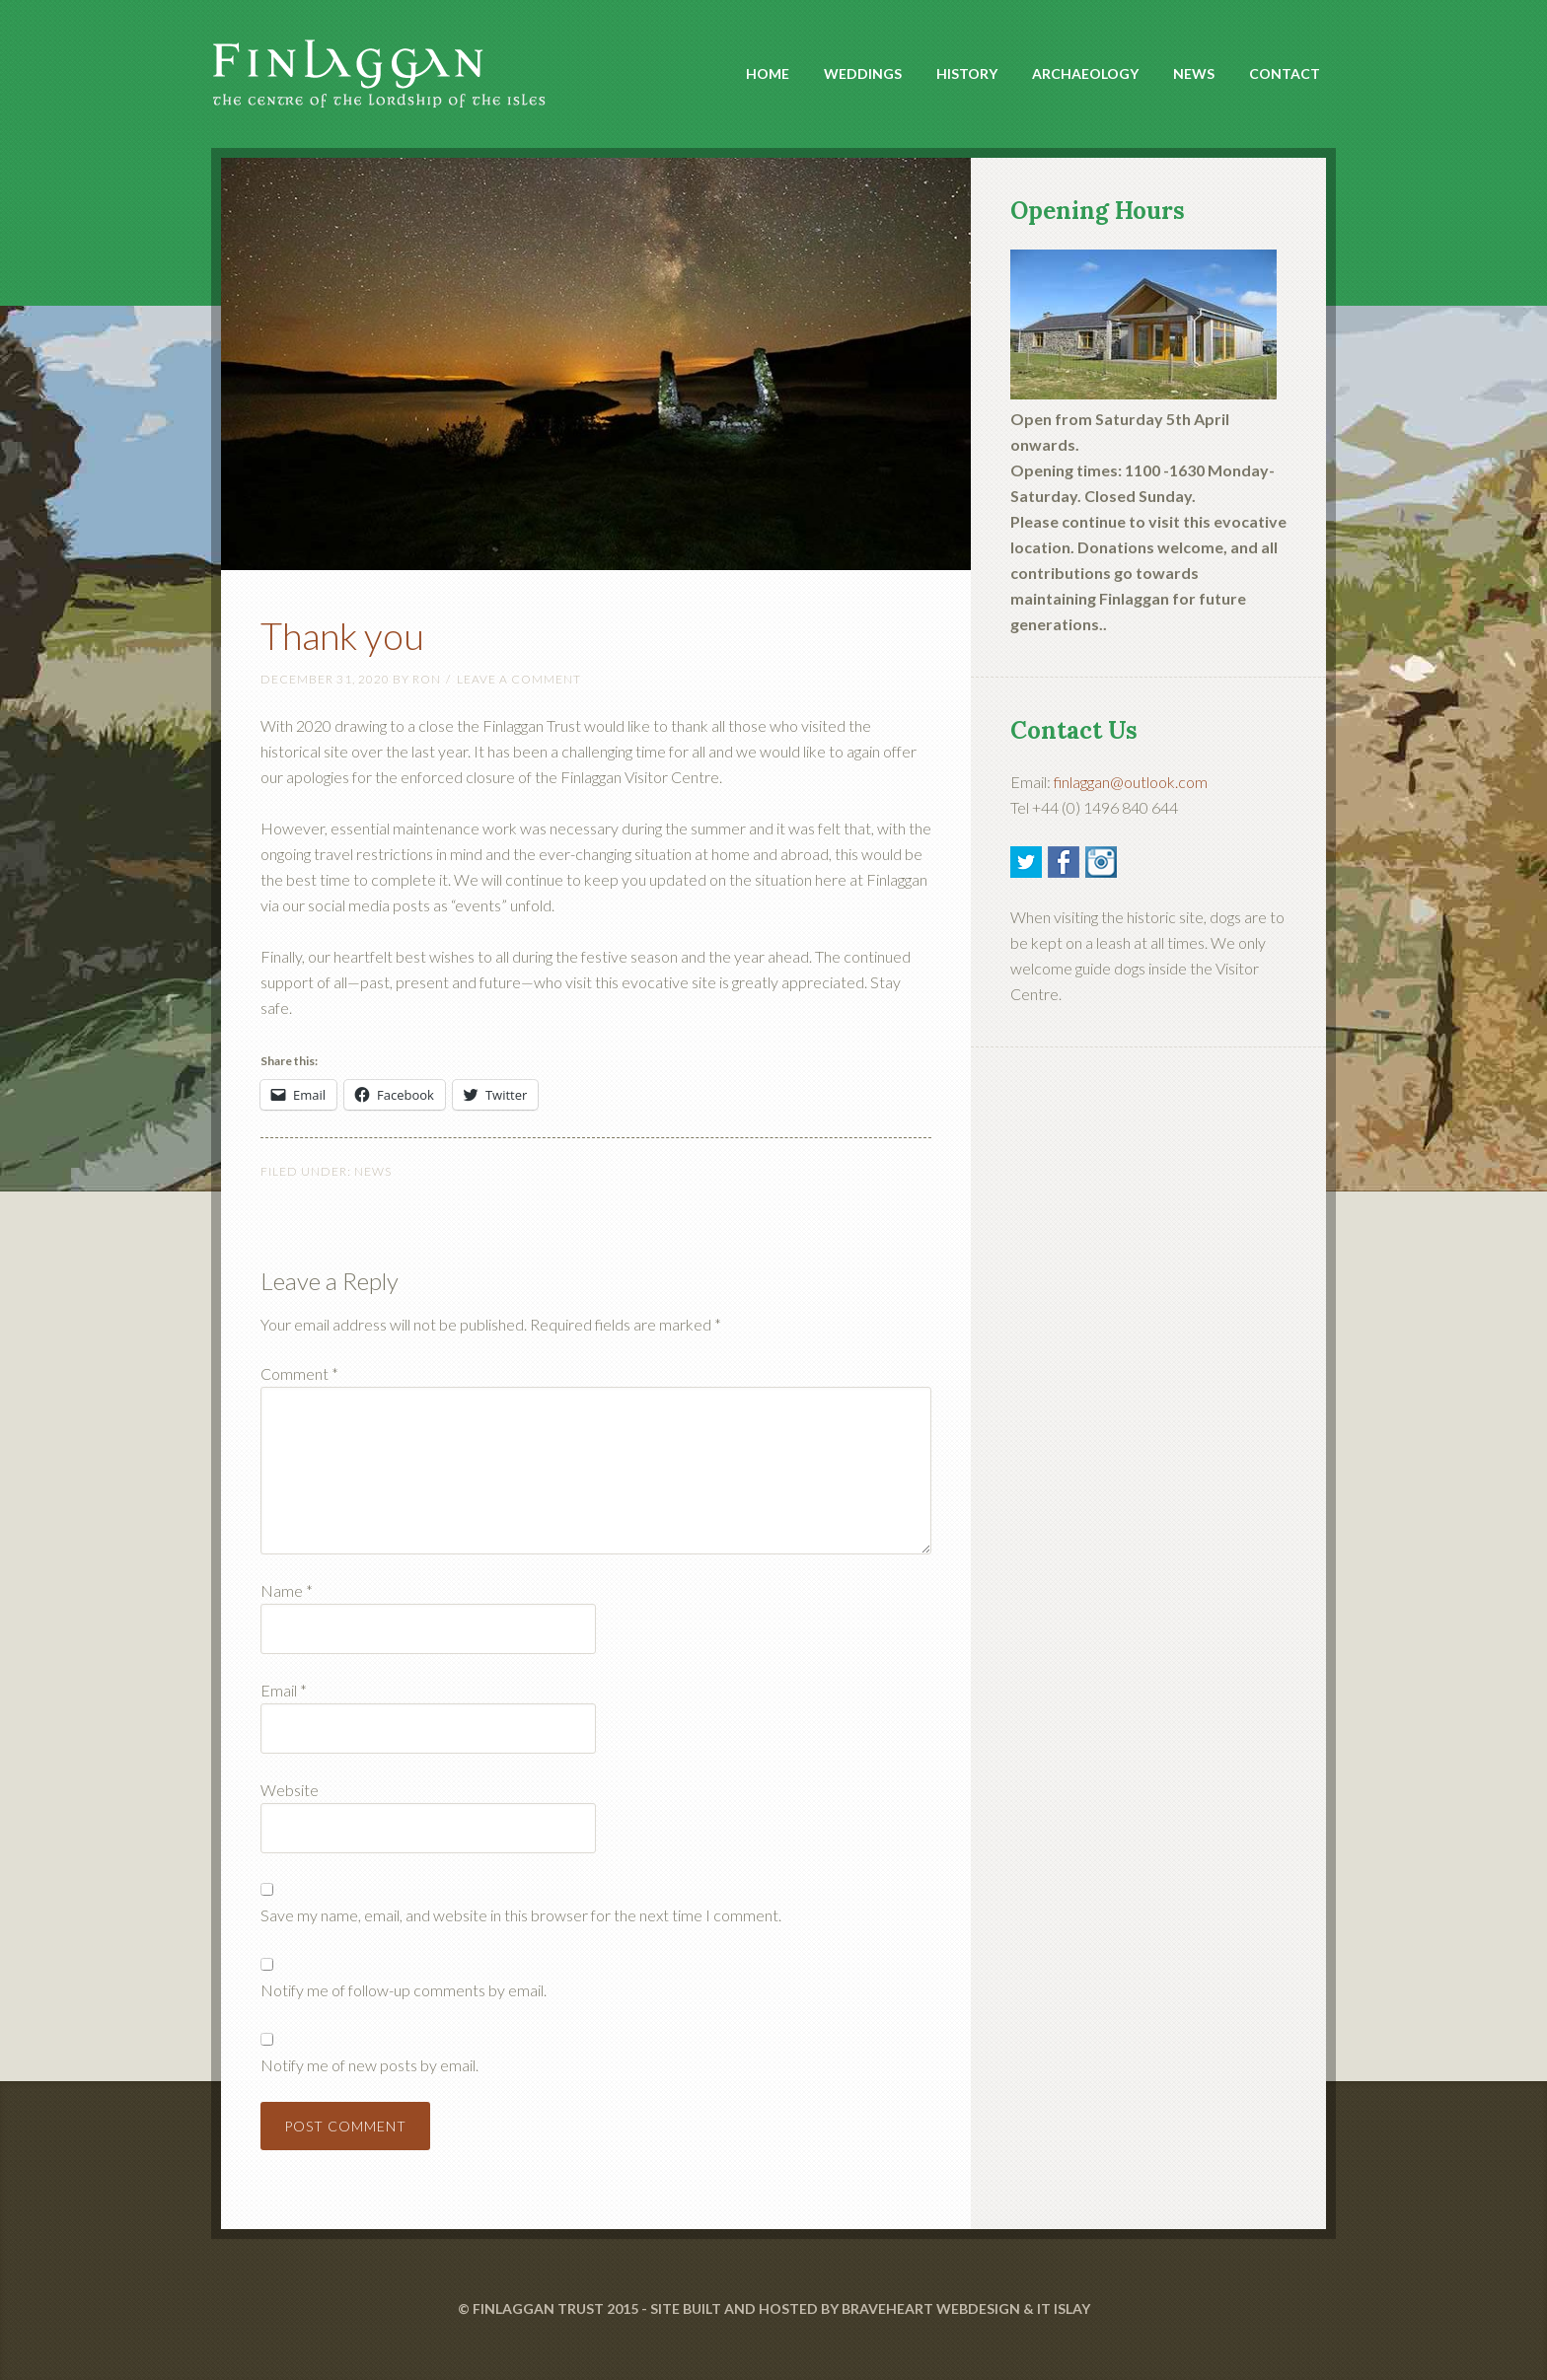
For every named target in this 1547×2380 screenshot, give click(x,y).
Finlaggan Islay (388, 60)
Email (283, 1690)
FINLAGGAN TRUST (538, 2308)
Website (289, 1789)
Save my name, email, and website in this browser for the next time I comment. (520, 1915)
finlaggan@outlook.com (1131, 781)
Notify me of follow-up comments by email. (403, 1990)
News (373, 1171)
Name (286, 1590)
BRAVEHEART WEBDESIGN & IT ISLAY (966, 2308)
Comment (299, 1373)
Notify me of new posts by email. (369, 2064)
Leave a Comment (519, 679)
